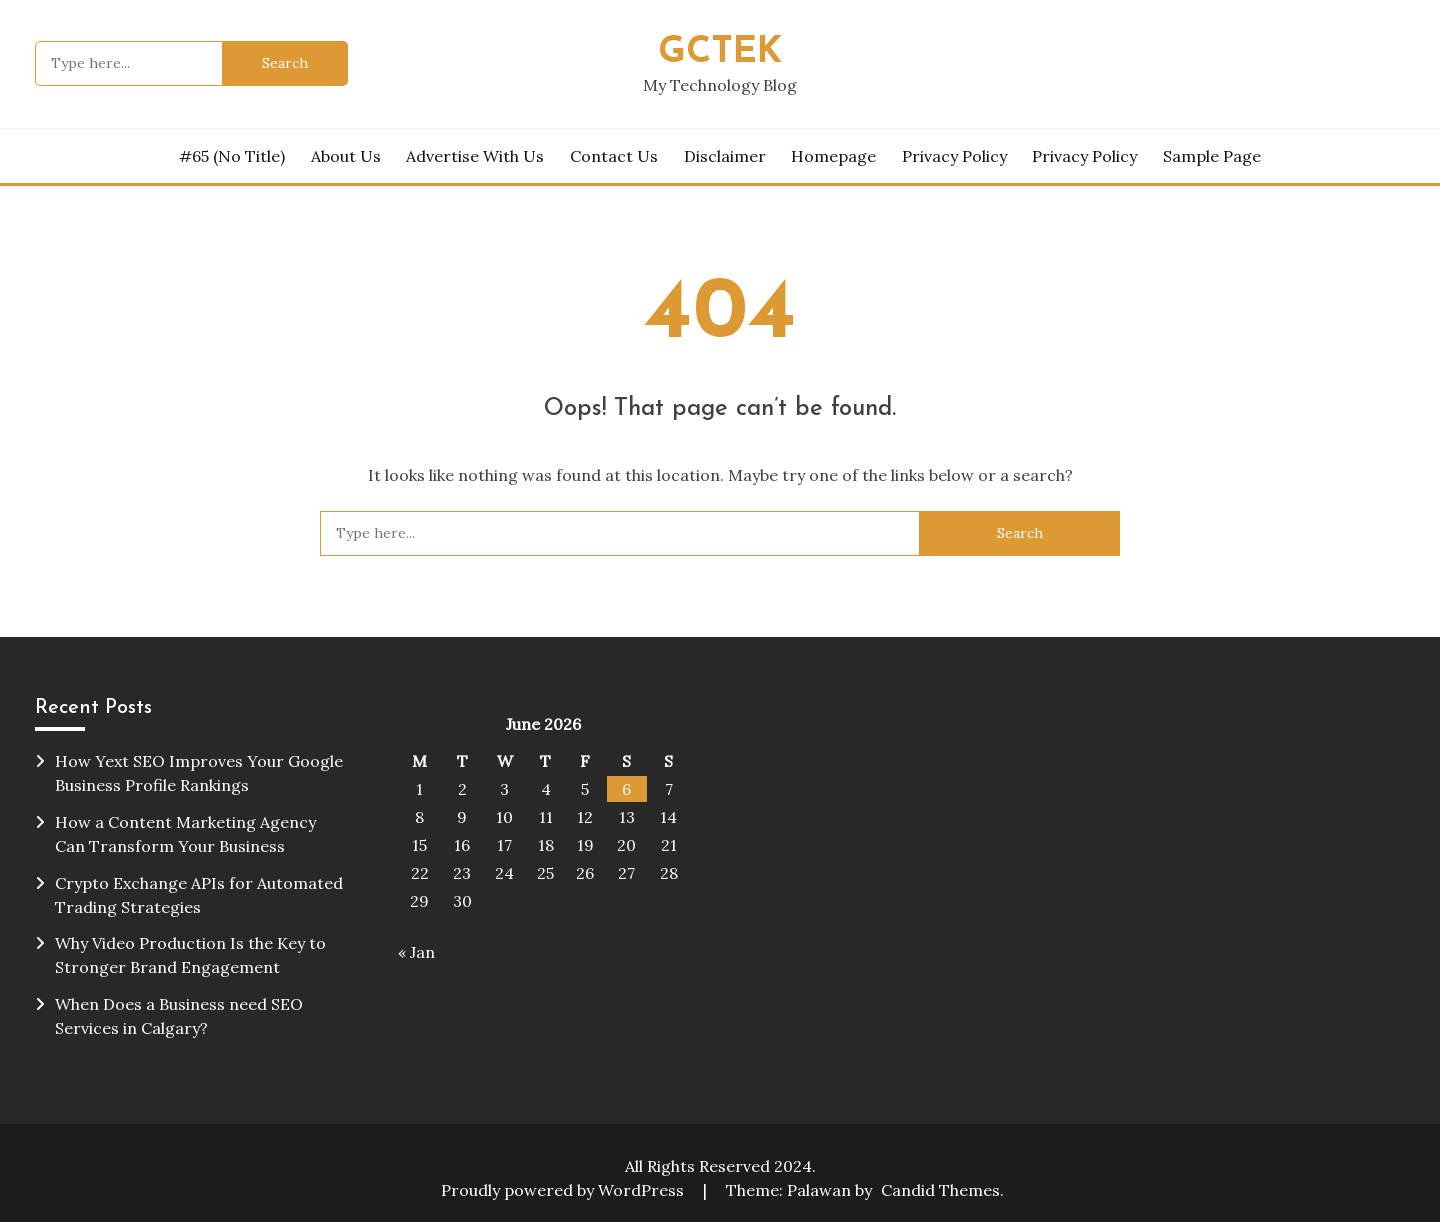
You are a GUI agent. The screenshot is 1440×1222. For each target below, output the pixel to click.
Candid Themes (940, 1190)
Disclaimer (725, 156)
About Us (346, 156)
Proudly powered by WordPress (564, 1190)
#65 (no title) (232, 156)
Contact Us (614, 156)
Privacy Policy (954, 156)
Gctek (720, 52)
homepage (833, 156)
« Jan (416, 952)
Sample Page (1212, 156)
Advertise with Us (475, 156)
